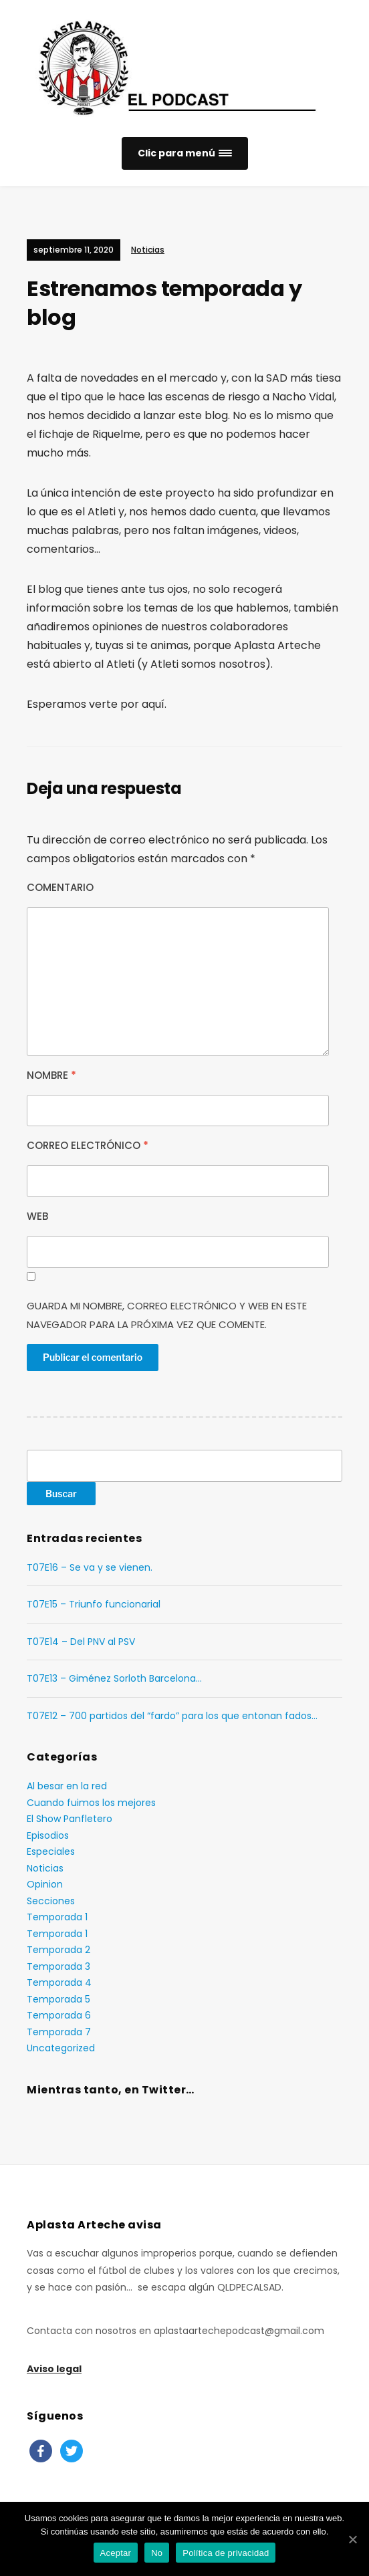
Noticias (147, 249)
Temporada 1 (57, 1917)
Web (37, 1216)
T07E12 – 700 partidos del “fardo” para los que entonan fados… (172, 1715)
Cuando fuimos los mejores (91, 1802)
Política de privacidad (225, 2553)
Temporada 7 (59, 2032)
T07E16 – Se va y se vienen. (89, 1567)
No (156, 2553)
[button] (185, 153)
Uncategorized (61, 2048)
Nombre (51, 1075)
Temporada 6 (59, 2015)
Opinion (45, 1884)
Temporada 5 (58, 1999)
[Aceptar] (352, 2539)
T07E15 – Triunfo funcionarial (93, 1604)
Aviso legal (54, 2368)
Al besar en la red (67, 1786)
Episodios (48, 1835)
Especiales (51, 1851)
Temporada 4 (59, 1982)
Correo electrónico (87, 1145)
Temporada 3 (58, 1966)
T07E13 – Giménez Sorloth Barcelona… (114, 1678)
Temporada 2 (58, 1949)
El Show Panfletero (69, 1818)
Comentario (60, 887)
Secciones (51, 1901)
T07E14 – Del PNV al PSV (81, 1641)
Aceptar (116, 2553)
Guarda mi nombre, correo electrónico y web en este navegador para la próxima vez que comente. (167, 1315)
